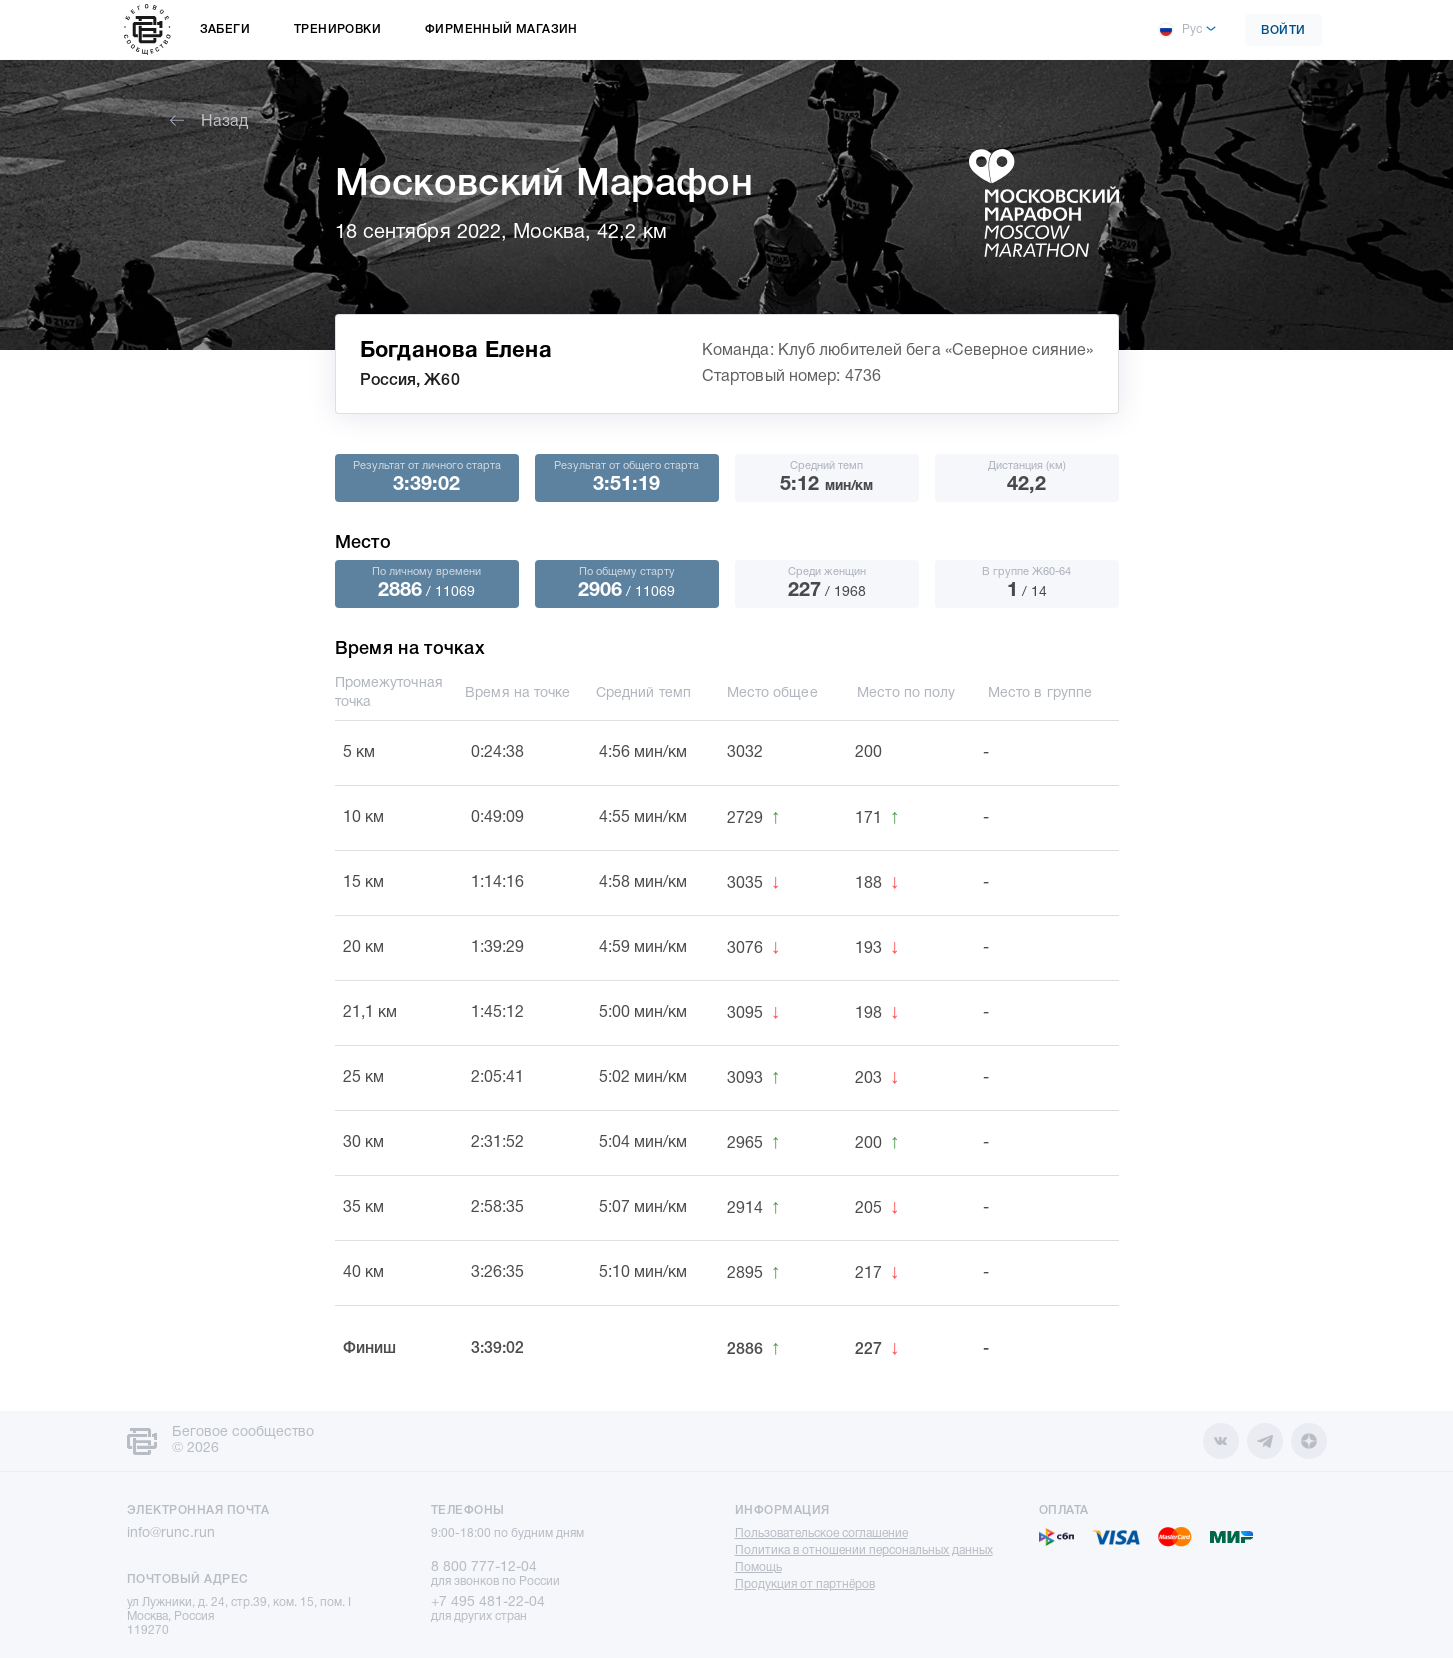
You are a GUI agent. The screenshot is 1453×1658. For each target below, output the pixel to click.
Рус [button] (1180, 30)
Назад (209, 122)
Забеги (225, 29)
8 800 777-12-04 (484, 1567)
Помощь (758, 1567)
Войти (1283, 30)
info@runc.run (171, 1533)
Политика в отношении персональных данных (864, 1550)
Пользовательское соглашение (821, 1533)
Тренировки (337, 29)
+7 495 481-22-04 (488, 1602)
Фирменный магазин (501, 29)
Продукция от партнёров (805, 1584)
